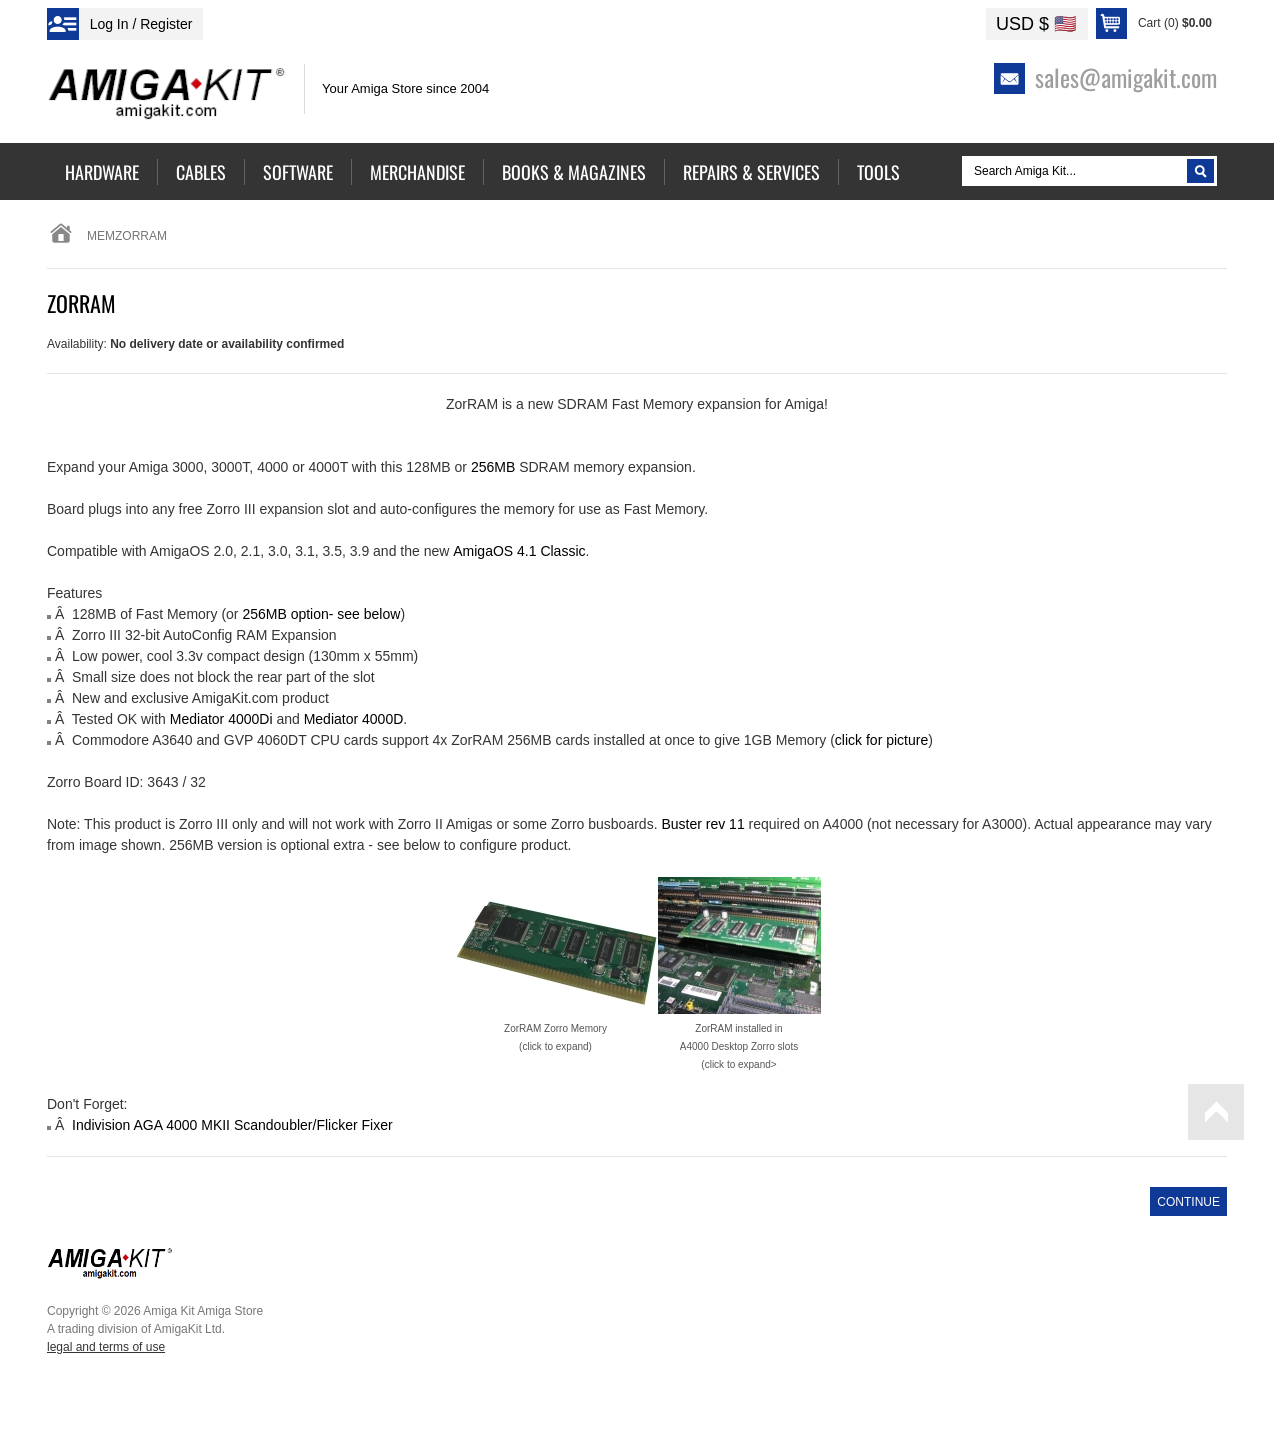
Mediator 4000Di (221, 719)
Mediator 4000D (354, 719)
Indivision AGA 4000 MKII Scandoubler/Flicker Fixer (232, 1125)
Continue (1188, 1202)
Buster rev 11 (702, 824)
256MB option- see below (321, 614)
